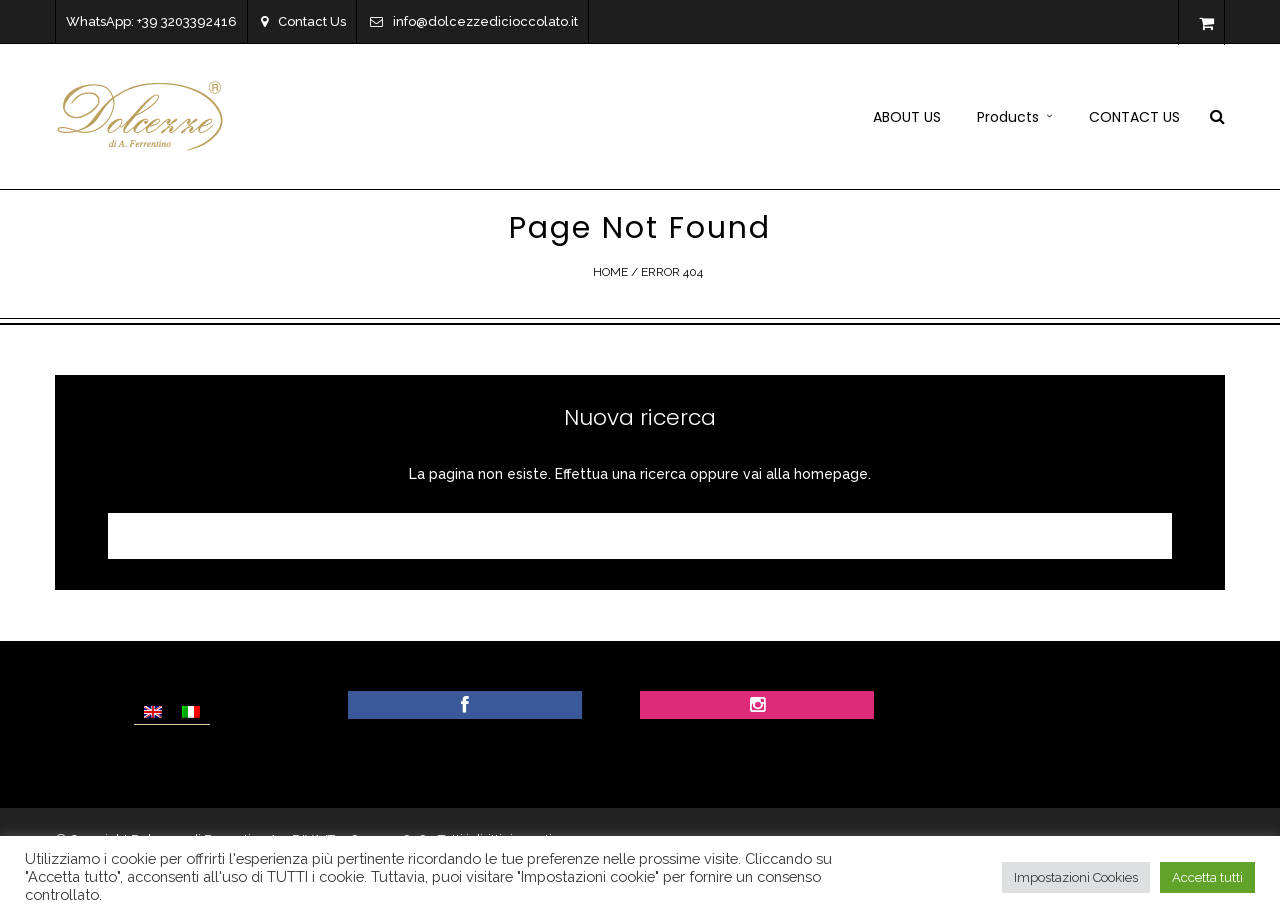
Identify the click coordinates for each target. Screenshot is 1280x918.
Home (610, 272)
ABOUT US (907, 117)
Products (1008, 117)
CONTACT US (1134, 117)
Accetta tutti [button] (1207, 877)
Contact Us (303, 21)
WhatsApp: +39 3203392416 (151, 21)
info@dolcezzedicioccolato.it (474, 21)
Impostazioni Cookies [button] (1076, 877)
